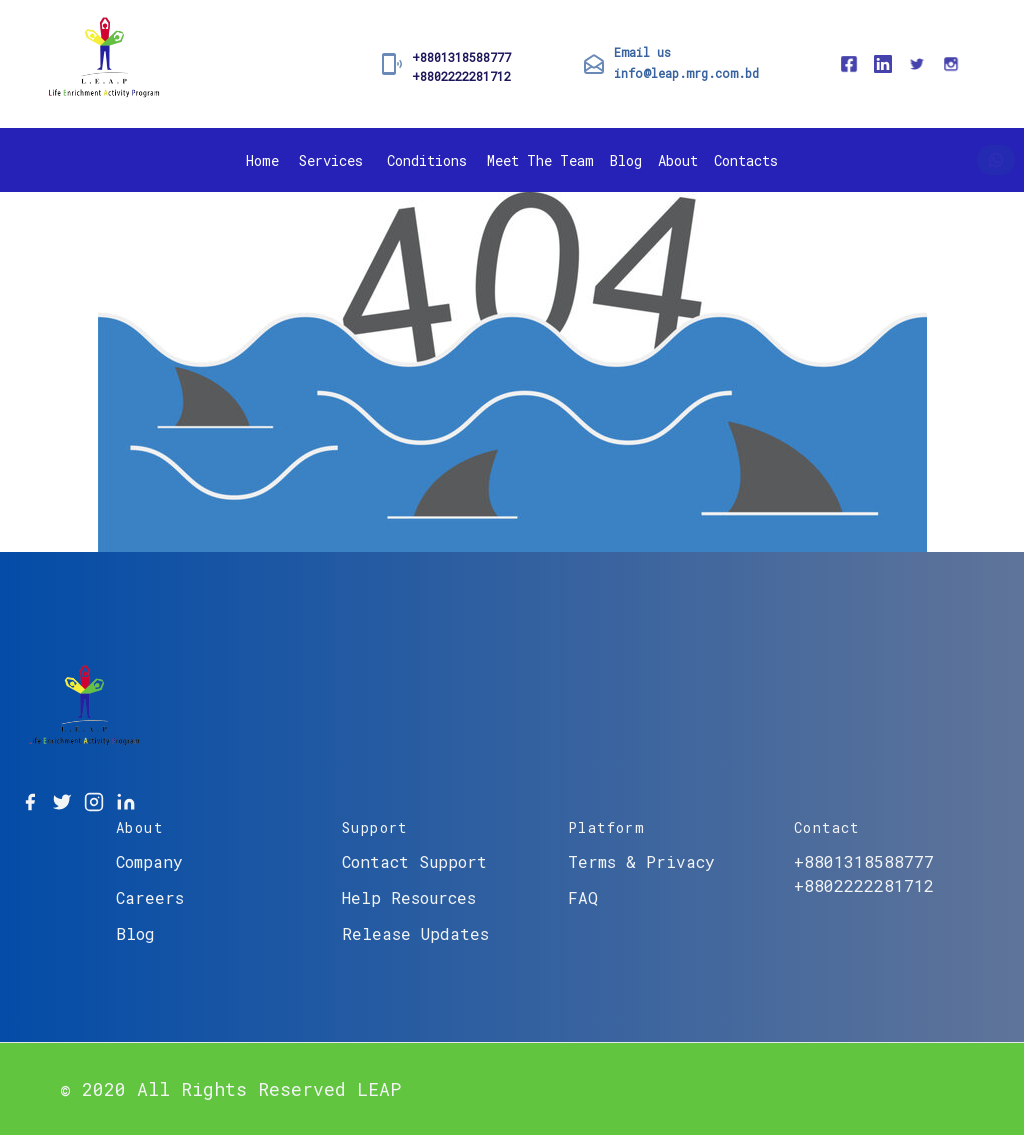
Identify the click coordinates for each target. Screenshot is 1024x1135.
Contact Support (414, 861)
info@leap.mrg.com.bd (686, 73)
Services (331, 160)
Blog (626, 160)
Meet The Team (540, 160)
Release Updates (415, 933)
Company (149, 861)
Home (262, 160)
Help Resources (409, 897)
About (678, 160)
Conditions (427, 160)
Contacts (746, 160)
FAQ (583, 897)
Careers (150, 897)
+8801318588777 (461, 57)
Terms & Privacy (641, 861)
